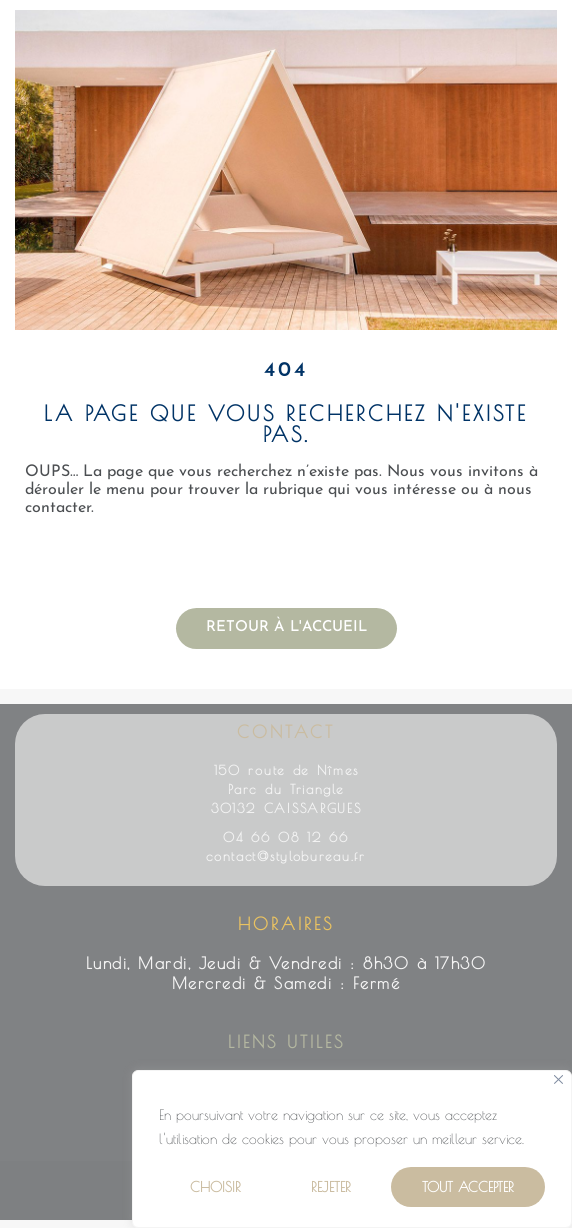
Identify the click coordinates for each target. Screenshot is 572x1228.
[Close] (558, 1079)
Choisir (215, 1187)
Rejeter (331, 1187)
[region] (352, 1149)
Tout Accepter (468, 1187)
